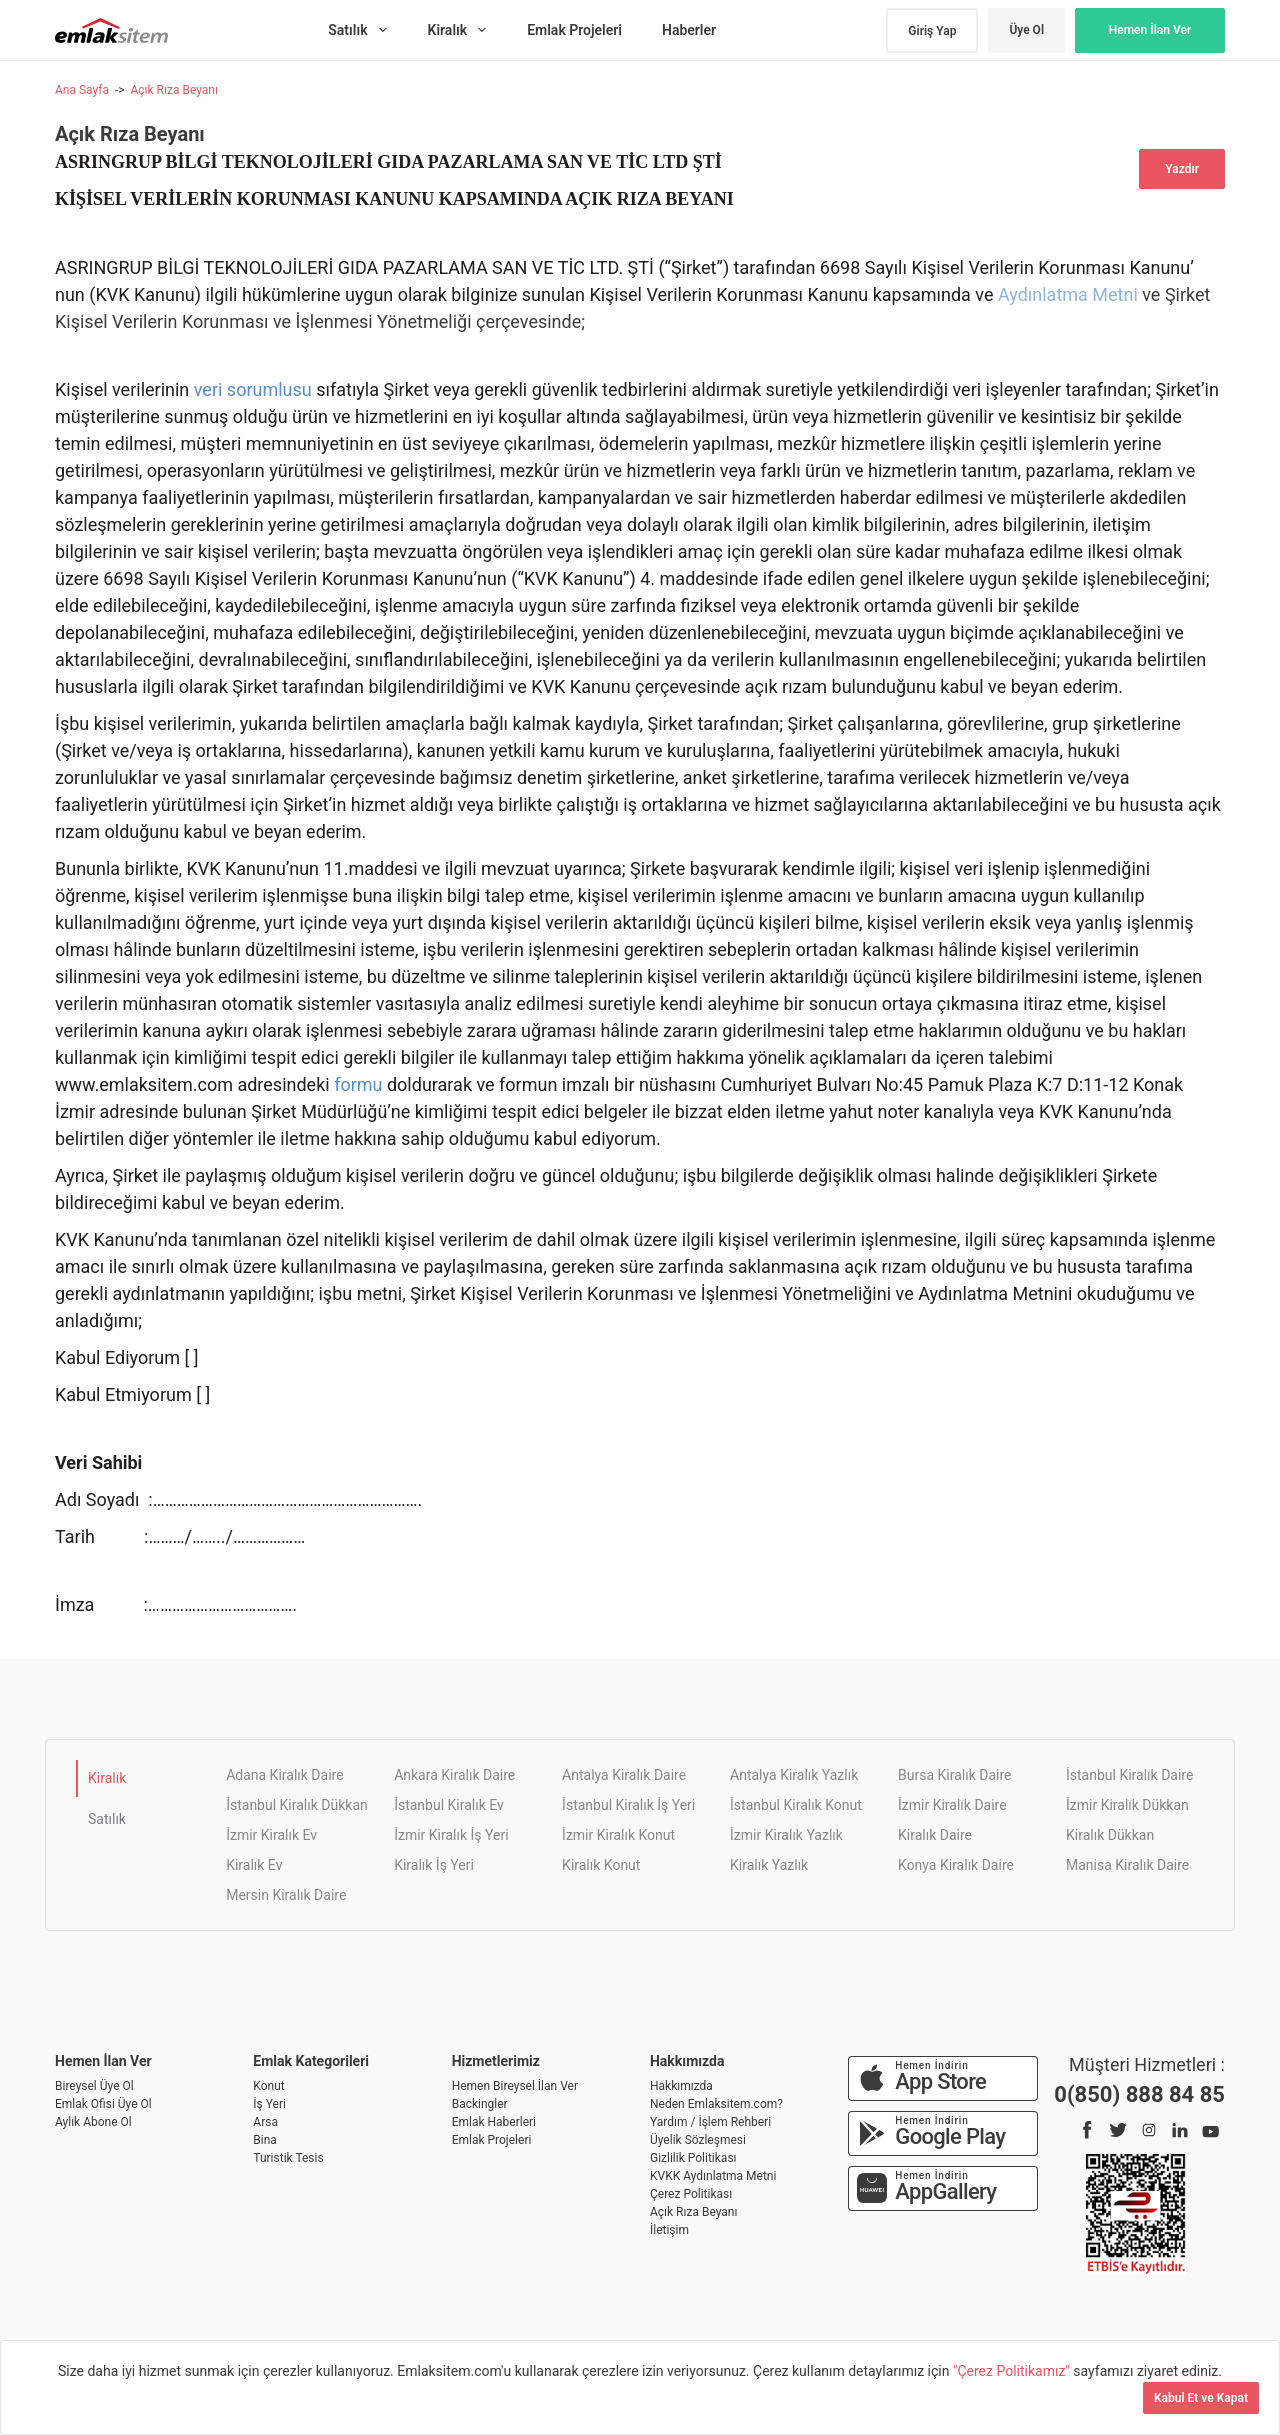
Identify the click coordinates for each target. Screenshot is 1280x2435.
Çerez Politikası (691, 2194)
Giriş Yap (932, 31)
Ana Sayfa (82, 90)
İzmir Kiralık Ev (271, 1835)
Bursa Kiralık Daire (954, 1775)
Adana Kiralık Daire (284, 1775)
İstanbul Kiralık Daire (1129, 1775)
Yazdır (1182, 169)
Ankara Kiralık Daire (454, 1775)
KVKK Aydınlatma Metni (713, 2176)
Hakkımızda (681, 2086)
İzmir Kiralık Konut (618, 1835)
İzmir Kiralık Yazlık (786, 1835)
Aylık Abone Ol (93, 2122)
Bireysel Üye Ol (94, 2086)
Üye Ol (1026, 30)
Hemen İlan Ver (1150, 30)
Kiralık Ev (254, 1865)
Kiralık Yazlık (769, 1865)
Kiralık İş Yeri (434, 1865)
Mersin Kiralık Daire (286, 1895)
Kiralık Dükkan (1110, 1835)
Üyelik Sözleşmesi (698, 2140)
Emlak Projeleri (492, 2140)
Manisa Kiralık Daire (1127, 1865)
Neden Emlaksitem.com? (716, 2104)
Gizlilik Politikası (693, 2158)
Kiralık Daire (935, 1835)
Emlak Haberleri (494, 2122)
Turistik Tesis (288, 2158)
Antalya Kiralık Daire (624, 1775)
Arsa (265, 2122)
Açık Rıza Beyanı (173, 90)
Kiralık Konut (601, 1865)
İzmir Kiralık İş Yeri (451, 1835)
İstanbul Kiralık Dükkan (297, 1805)
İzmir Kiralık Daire (952, 1805)
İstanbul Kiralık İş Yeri (628, 1805)
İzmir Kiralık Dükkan (1127, 1805)
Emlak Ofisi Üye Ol (103, 2104)
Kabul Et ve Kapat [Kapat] (1201, 2398)
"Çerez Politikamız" (1013, 2371)
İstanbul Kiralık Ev (449, 1805)
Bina (265, 2140)
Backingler (480, 2104)
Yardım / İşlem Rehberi (710, 2122)
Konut (268, 2086)
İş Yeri (269, 2104)
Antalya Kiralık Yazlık (794, 1775)
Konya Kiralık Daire (956, 1865)
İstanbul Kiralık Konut (796, 1805)
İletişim (669, 2230)
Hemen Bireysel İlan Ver (515, 2086)
